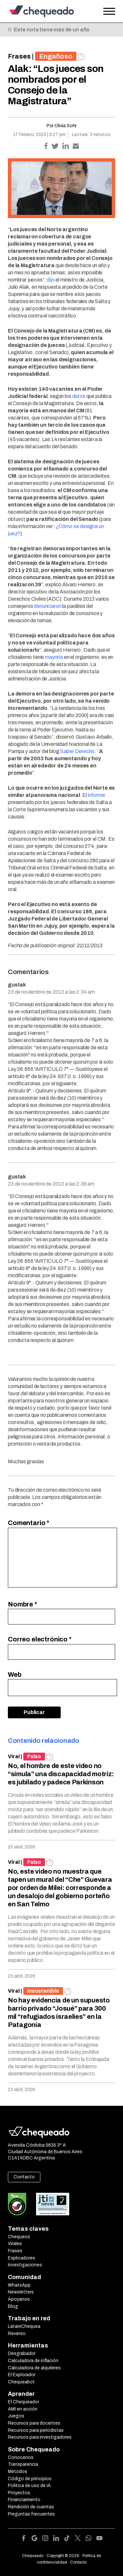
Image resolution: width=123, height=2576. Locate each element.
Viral (14, 1756)
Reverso (17, 2333)
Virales (15, 2243)
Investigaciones (25, 2264)
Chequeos (19, 2236)
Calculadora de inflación (33, 2360)
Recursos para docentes (34, 2423)
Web (15, 1674)
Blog (13, 2306)
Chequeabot (21, 2381)
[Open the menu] (109, 11)
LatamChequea (24, 2326)
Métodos (17, 2471)
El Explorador (21, 2374)
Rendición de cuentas (31, 2506)
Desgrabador (21, 2353)
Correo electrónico (40, 1639)
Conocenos (20, 2457)
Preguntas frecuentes (31, 2514)
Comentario (28, 1522)
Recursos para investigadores (40, 2437)
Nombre (22, 1604)
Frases (19, 56)
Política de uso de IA (29, 2485)
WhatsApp (19, 2285)
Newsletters (21, 2292)
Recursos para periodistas (36, 2430)
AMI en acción (22, 2409)
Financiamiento (24, 2499)
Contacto (24, 2176)
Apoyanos (19, 2299)
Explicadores (21, 2258)
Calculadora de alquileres (34, 2367)
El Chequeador (23, 2401)
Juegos (16, 2415)
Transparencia (23, 2464)
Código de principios (29, 2478)
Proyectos (19, 2492)
